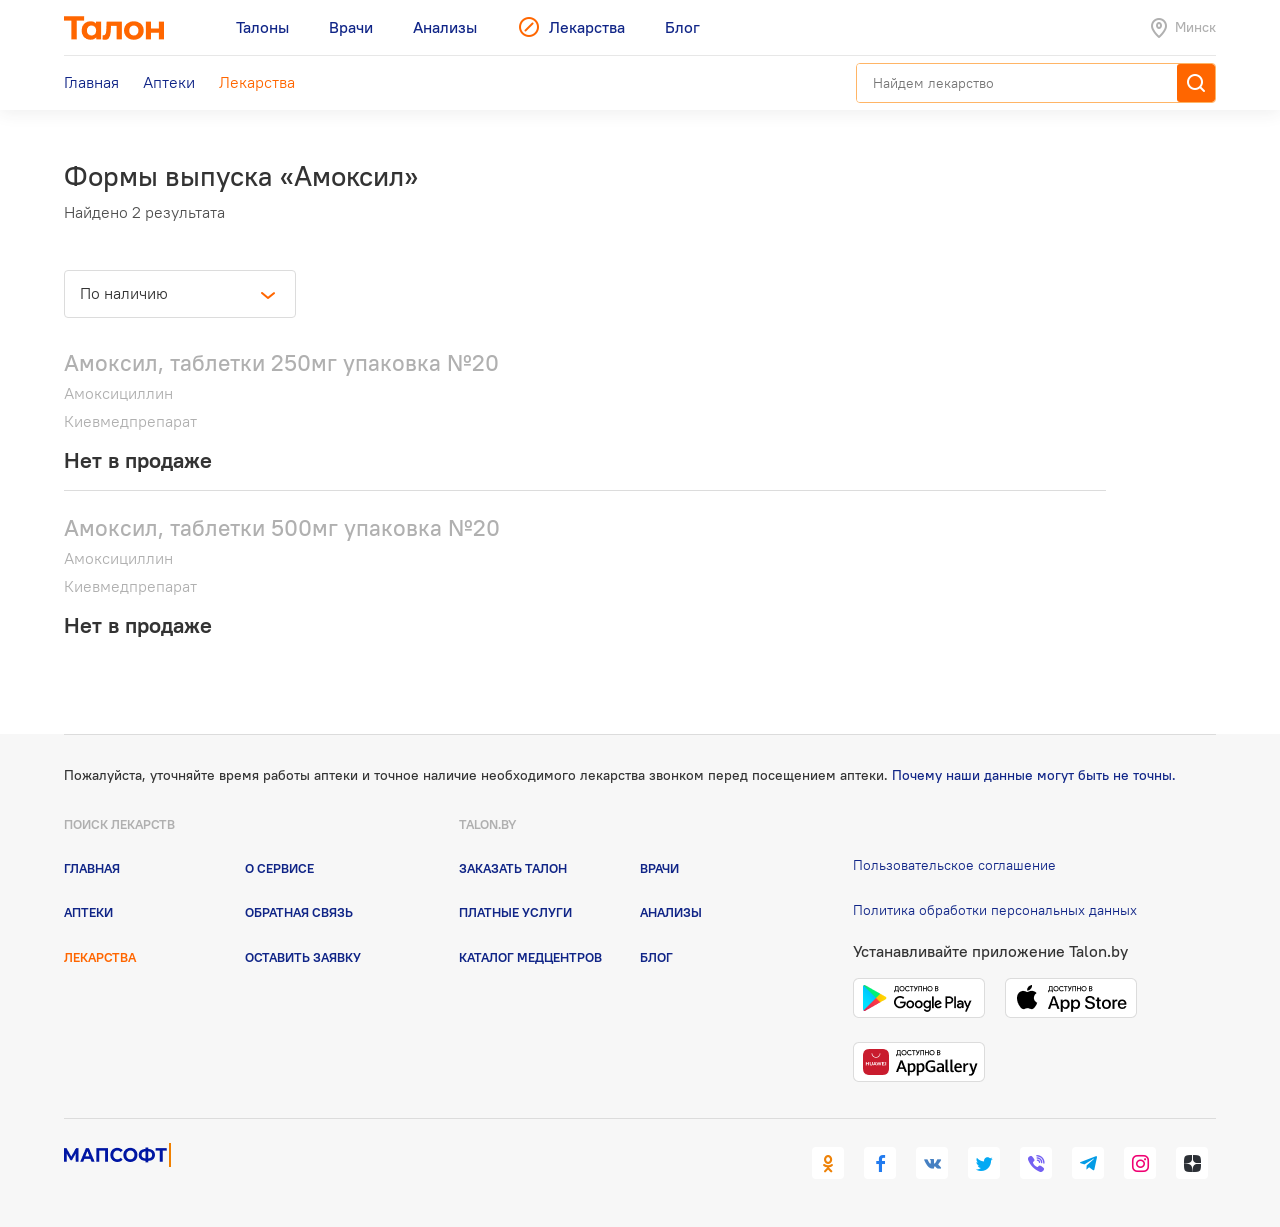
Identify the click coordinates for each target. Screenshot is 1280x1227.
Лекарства (100, 957)
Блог (656, 957)
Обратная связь (299, 912)
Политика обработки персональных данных (995, 910)
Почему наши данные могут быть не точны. (1034, 775)
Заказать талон (513, 868)
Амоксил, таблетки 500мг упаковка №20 (282, 527)
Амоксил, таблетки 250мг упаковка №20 (281, 362)
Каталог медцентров (530, 957)
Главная (92, 868)
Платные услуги (515, 912)
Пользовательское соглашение (954, 865)
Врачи (659, 868)
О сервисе (279, 868)
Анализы (671, 912)
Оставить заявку (303, 957)
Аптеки (88, 912)
